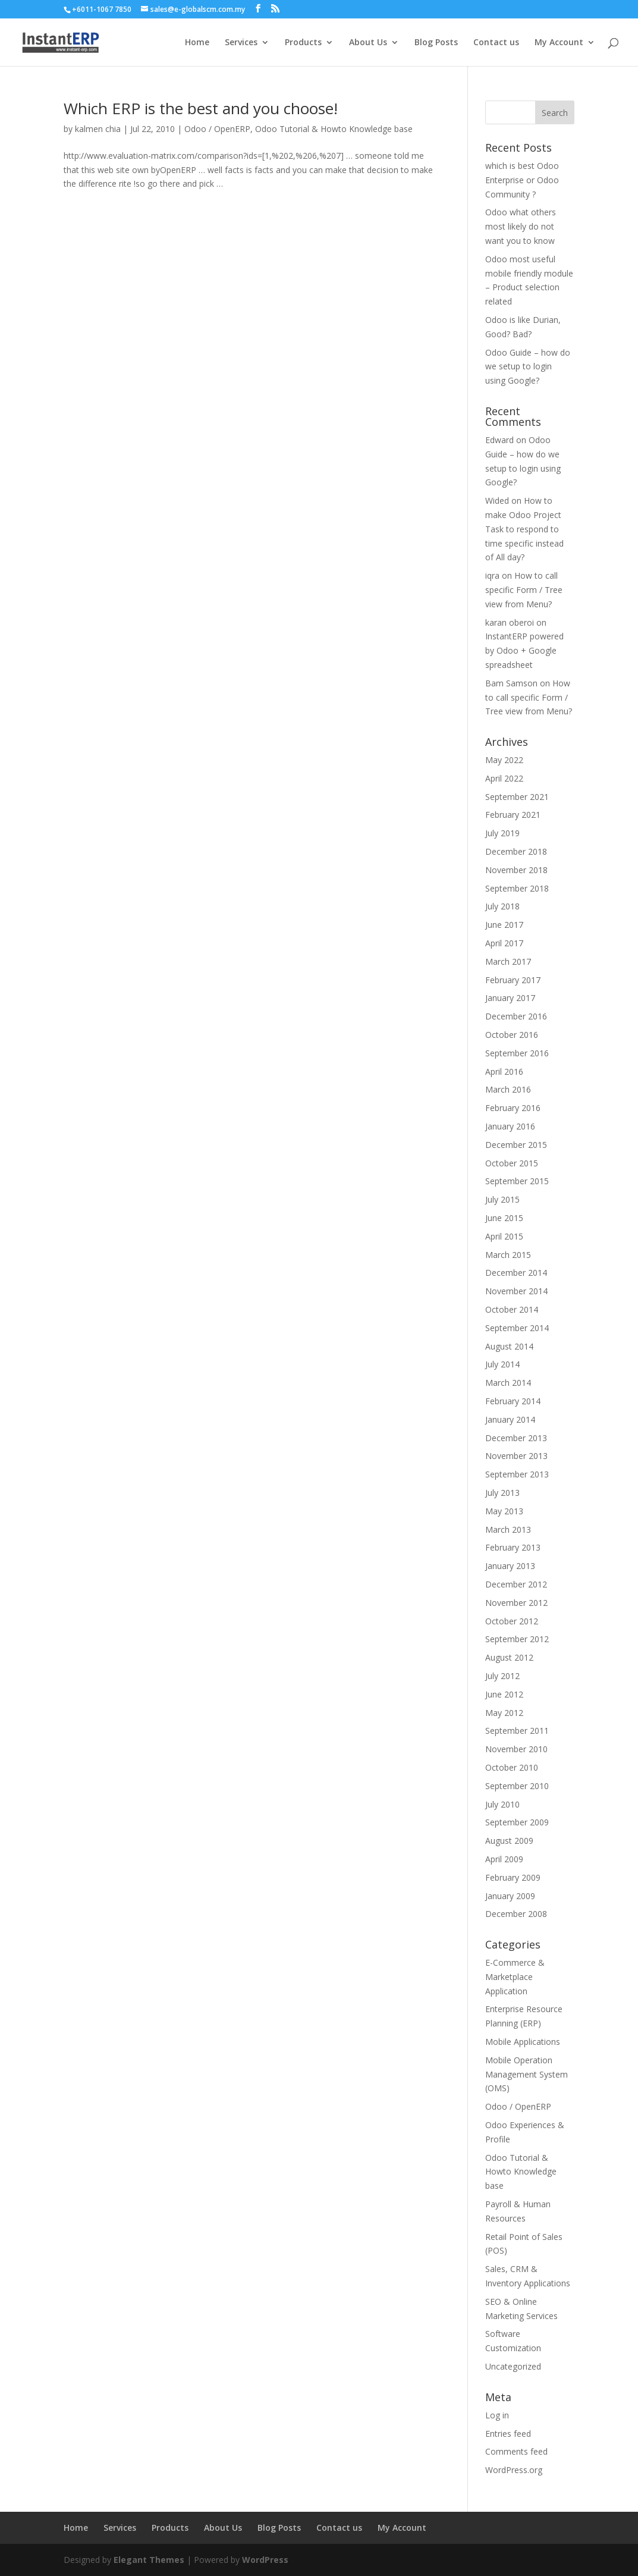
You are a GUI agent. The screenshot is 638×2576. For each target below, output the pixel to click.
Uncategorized (513, 2366)
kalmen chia (98, 128)
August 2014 (509, 1346)
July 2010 (502, 1804)
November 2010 (516, 1749)
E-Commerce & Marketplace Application (515, 1977)
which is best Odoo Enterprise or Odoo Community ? (522, 180)
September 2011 (517, 1730)
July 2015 (502, 1199)
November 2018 (516, 870)
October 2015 (511, 1163)
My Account (559, 43)
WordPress (265, 2559)
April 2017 (504, 943)
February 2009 (512, 1877)
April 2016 (504, 1071)
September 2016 (517, 1053)
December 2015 (516, 1144)
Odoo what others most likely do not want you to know (520, 226)
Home (197, 43)
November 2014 (516, 1291)
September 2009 (517, 1822)
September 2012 (517, 1639)
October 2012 (511, 1621)
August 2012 (509, 1657)
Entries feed (508, 2433)
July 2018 (502, 906)
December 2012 (516, 1584)
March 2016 (508, 1089)
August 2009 (509, 1840)
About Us (368, 43)
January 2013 (510, 1565)
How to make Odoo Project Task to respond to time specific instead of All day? (524, 529)
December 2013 (516, 1438)
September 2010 (517, 1785)
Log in (497, 2415)
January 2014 (510, 1419)
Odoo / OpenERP (217, 128)
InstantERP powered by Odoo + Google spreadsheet (524, 650)
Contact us (496, 43)
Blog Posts (436, 43)
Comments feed (516, 2451)
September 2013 (517, 1474)
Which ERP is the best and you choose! (201, 108)
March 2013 (508, 1529)
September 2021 (517, 796)
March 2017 (508, 961)
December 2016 (516, 1016)
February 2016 (512, 1107)
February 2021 (512, 814)
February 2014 (512, 1401)
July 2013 (502, 1492)
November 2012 (516, 1602)
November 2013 (516, 1455)
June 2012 (504, 1694)
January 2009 (510, 1896)
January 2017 (510, 997)
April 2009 (504, 1859)
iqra (492, 575)
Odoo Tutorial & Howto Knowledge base (334, 128)
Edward (499, 439)
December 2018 (516, 851)
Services (241, 43)
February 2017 (512, 980)
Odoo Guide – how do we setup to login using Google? (527, 367)
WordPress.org (513, 2469)
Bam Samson (511, 683)
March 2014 (508, 1382)
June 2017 (504, 924)
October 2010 (511, 1767)
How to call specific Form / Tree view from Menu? (523, 590)
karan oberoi (509, 622)
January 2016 (510, 1126)
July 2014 (502, 1364)
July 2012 (502, 1675)
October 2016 (511, 1034)
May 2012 (504, 1712)
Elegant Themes (149, 2559)
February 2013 (512, 1547)
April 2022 (504, 778)
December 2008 (516, 1913)
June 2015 (504, 1217)
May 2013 (504, 1511)
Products (303, 43)
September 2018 (517, 888)
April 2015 (504, 1236)
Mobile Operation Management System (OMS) (526, 2074)
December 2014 (516, 1272)
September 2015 (517, 1181)
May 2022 (504, 759)
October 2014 (511, 1309)
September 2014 (517, 1328)
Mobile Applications (522, 2041)
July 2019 (502, 833)
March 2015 (508, 1254)
